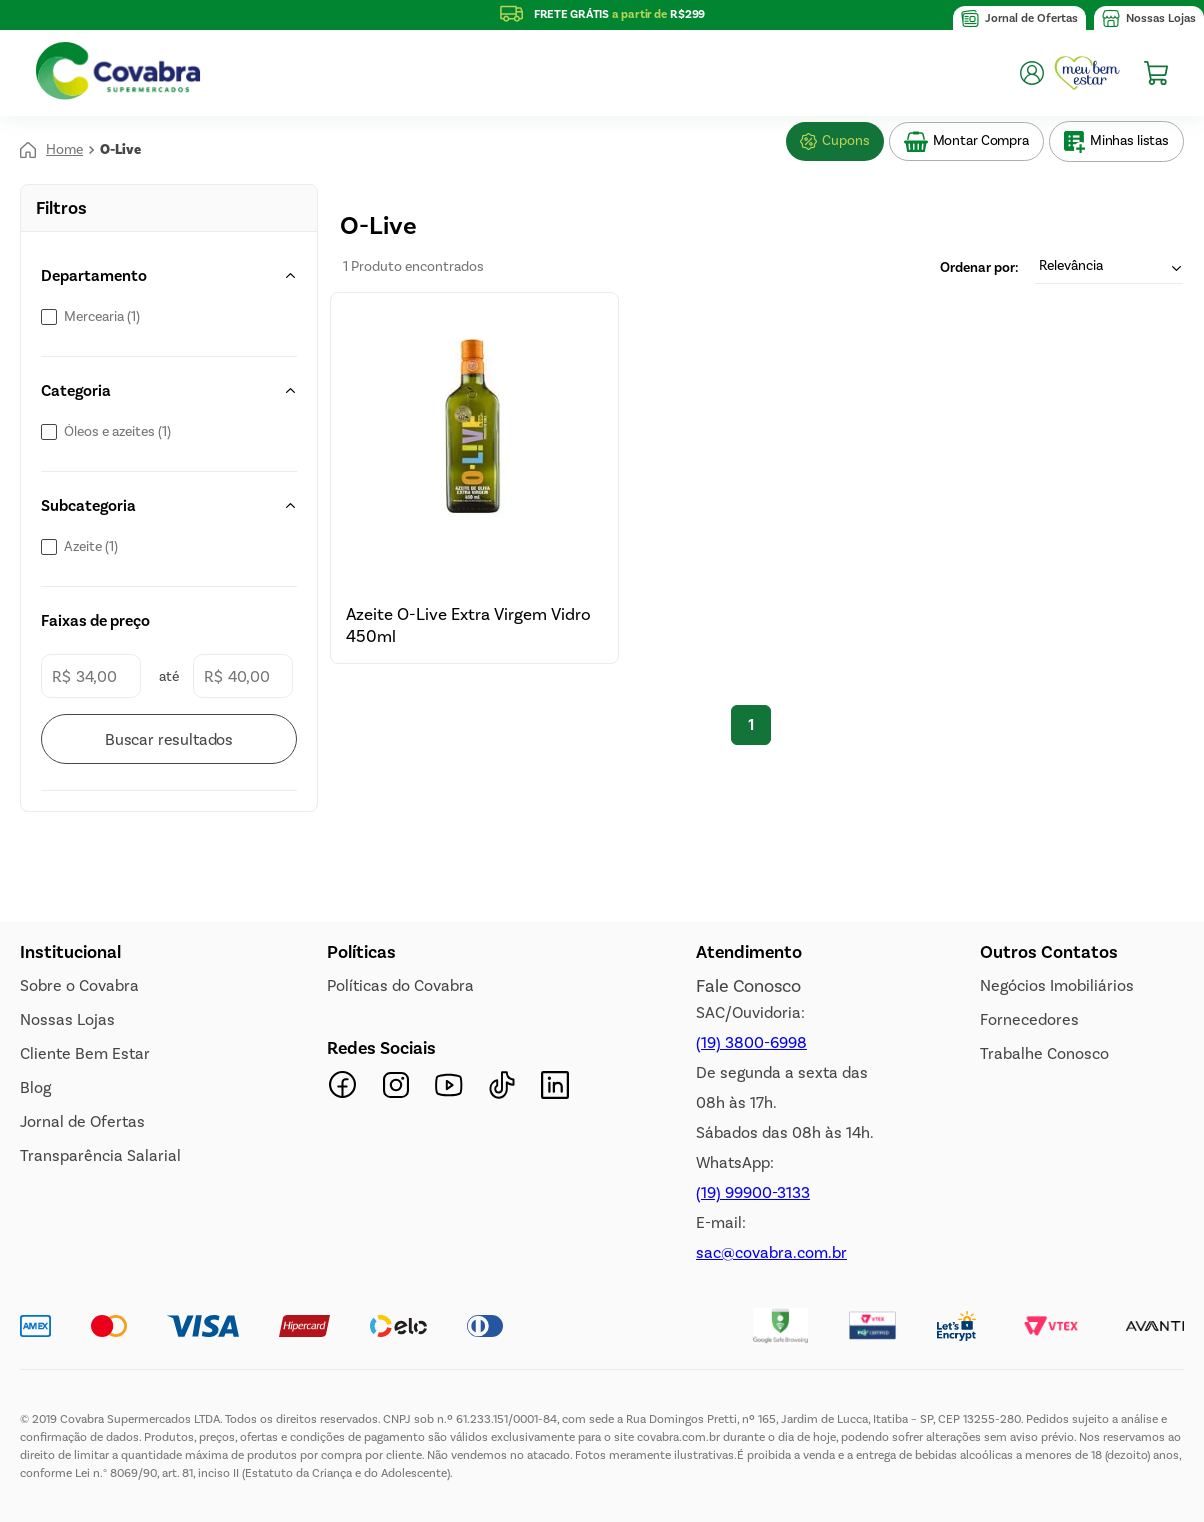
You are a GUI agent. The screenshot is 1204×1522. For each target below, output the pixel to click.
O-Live (120, 150)
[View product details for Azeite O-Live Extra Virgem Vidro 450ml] (474, 477)
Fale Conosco (748, 986)
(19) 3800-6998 (751, 1042)
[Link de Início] (51, 150)
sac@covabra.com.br (771, 1252)
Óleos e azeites (117, 432)
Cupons (845, 140)
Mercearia (102, 317)
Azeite (91, 547)
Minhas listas (1129, 140)
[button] (169, 275)
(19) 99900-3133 (753, 1192)
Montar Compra (981, 140)
